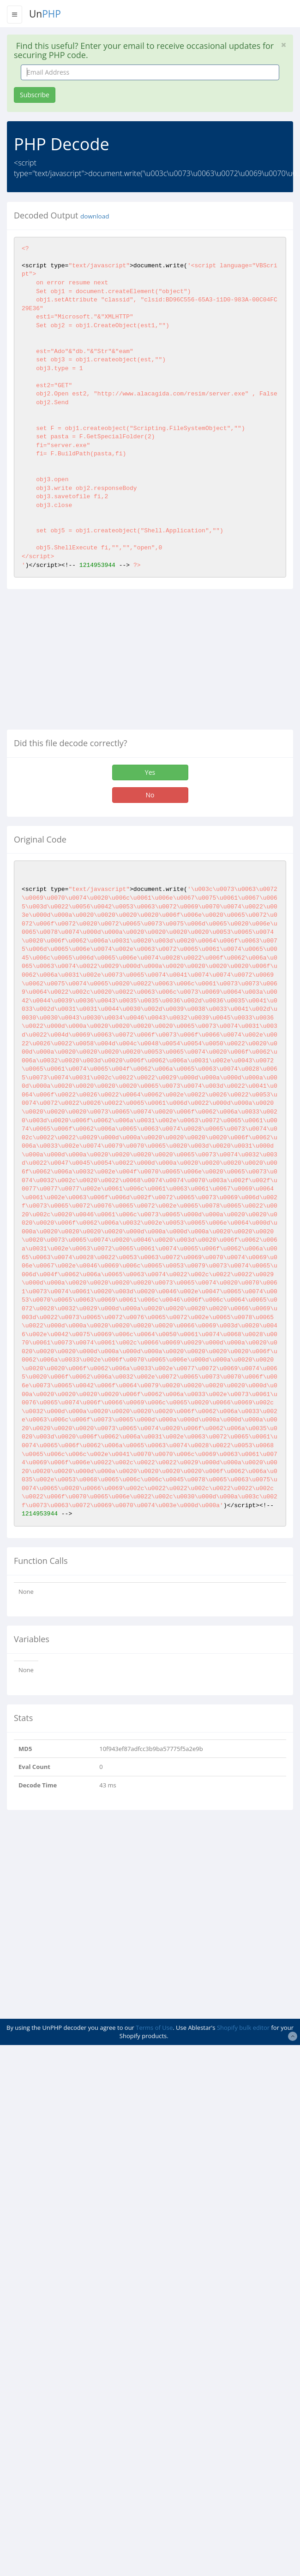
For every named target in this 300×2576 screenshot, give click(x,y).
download (94, 216)
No (150, 794)
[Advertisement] (84, 662)
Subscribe (34, 94)
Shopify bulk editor (243, 2027)
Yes (150, 772)
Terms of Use (154, 2027)
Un (45, 13)
